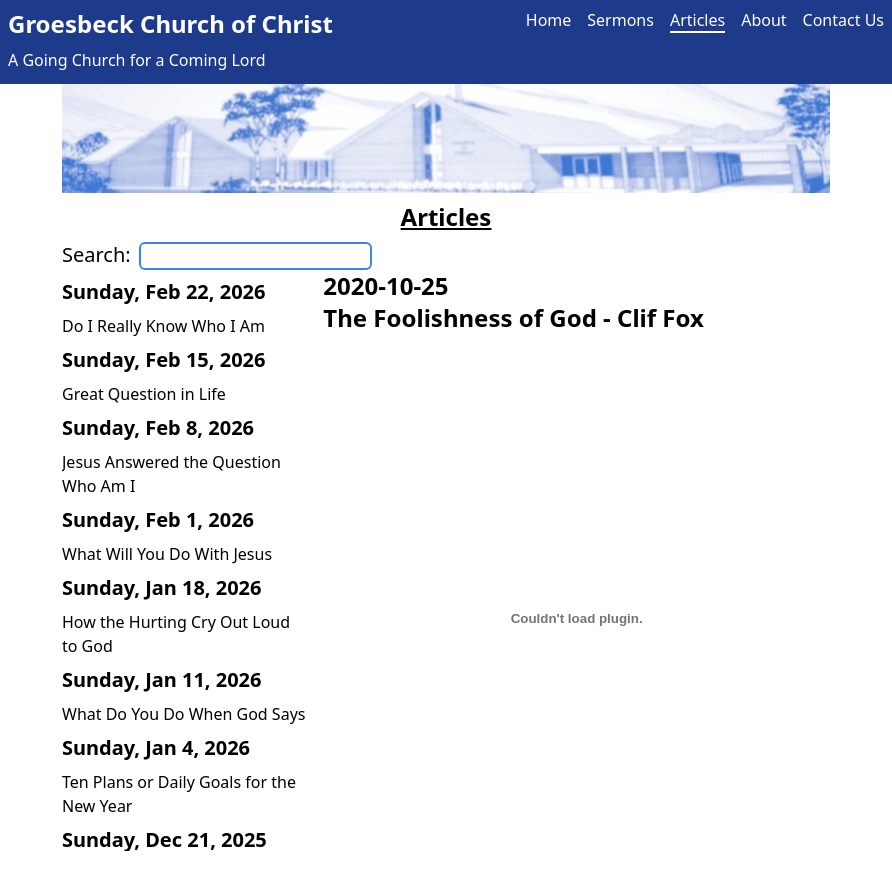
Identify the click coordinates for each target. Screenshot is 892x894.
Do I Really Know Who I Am (163, 326)
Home (549, 20)
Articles (697, 20)
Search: (96, 254)
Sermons (620, 20)
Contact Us (843, 20)
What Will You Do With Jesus (167, 554)
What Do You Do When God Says (183, 714)
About (763, 20)
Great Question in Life (144, 394)
